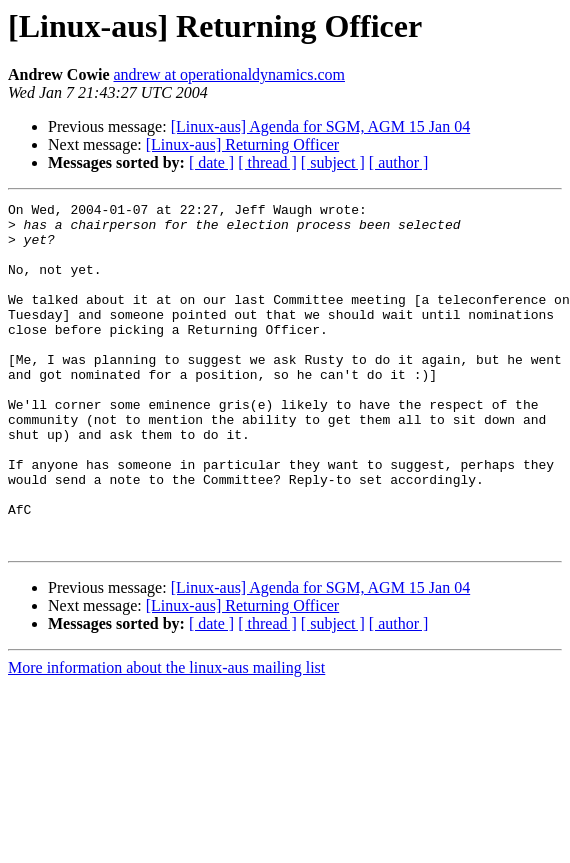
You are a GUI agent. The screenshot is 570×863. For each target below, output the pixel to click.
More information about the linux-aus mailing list (166, 736)
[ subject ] (333, 162)
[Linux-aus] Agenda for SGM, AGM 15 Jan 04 (321, 126)
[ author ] (399, 162)
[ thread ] (267, 162)
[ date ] (211, 162)
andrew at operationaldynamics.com (228, 74)
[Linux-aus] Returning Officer (242, 144)
